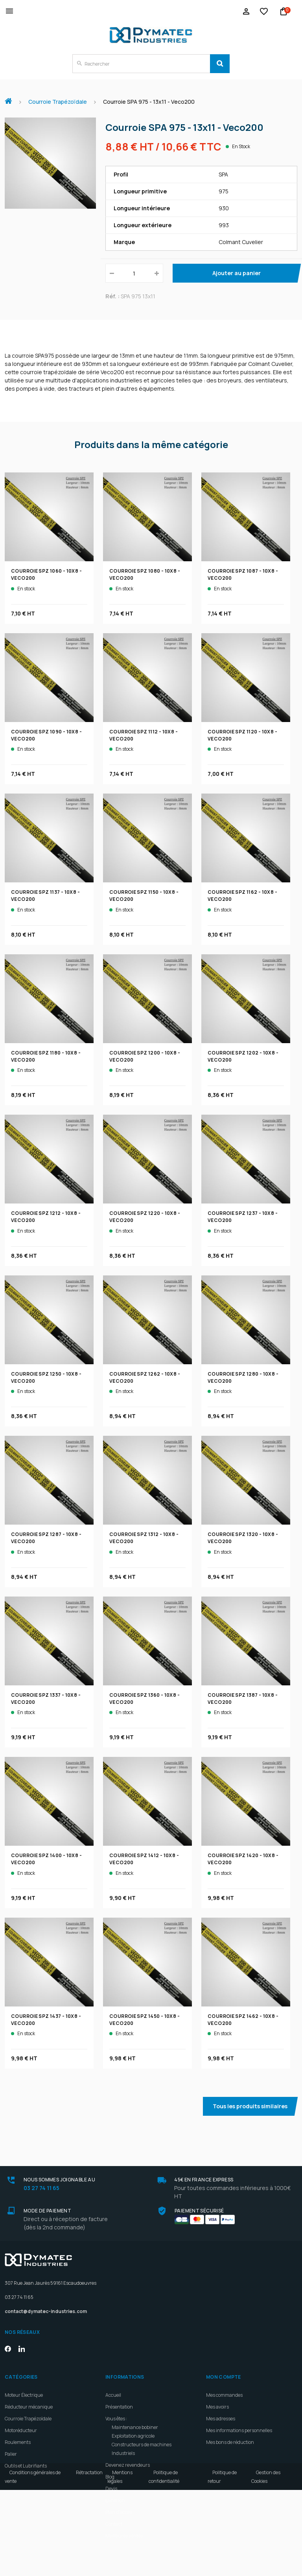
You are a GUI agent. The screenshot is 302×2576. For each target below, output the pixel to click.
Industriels (123, 2453)
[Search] (220, 63)
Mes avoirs (217, 2406)
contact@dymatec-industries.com (46, 2311)
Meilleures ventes (124, 2535)
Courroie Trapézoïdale (28, 2418)
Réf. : (112, 296)
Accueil (11, 97)
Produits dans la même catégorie (151, 444)
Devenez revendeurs (127, 2465)
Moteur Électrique (24, 2395)
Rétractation (89, 2558)
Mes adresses (220, 2418)
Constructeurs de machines (141, 2444)
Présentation (119, 2406)
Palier (11, 2454)
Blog (109, 2476)
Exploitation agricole (133, 2436)
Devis (111, 2488)
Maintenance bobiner (135, 2427)
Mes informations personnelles (239, 2430)
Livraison (115, 2500)
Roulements (18, 2442)
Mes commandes (224, 2395)
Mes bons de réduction (230, 2442)
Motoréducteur (21, 2430)
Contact (113, 2524)
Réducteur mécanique (29, 2406)
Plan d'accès (118, 2512)
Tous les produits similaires (250, 2106)
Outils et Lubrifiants (26, 2465)
